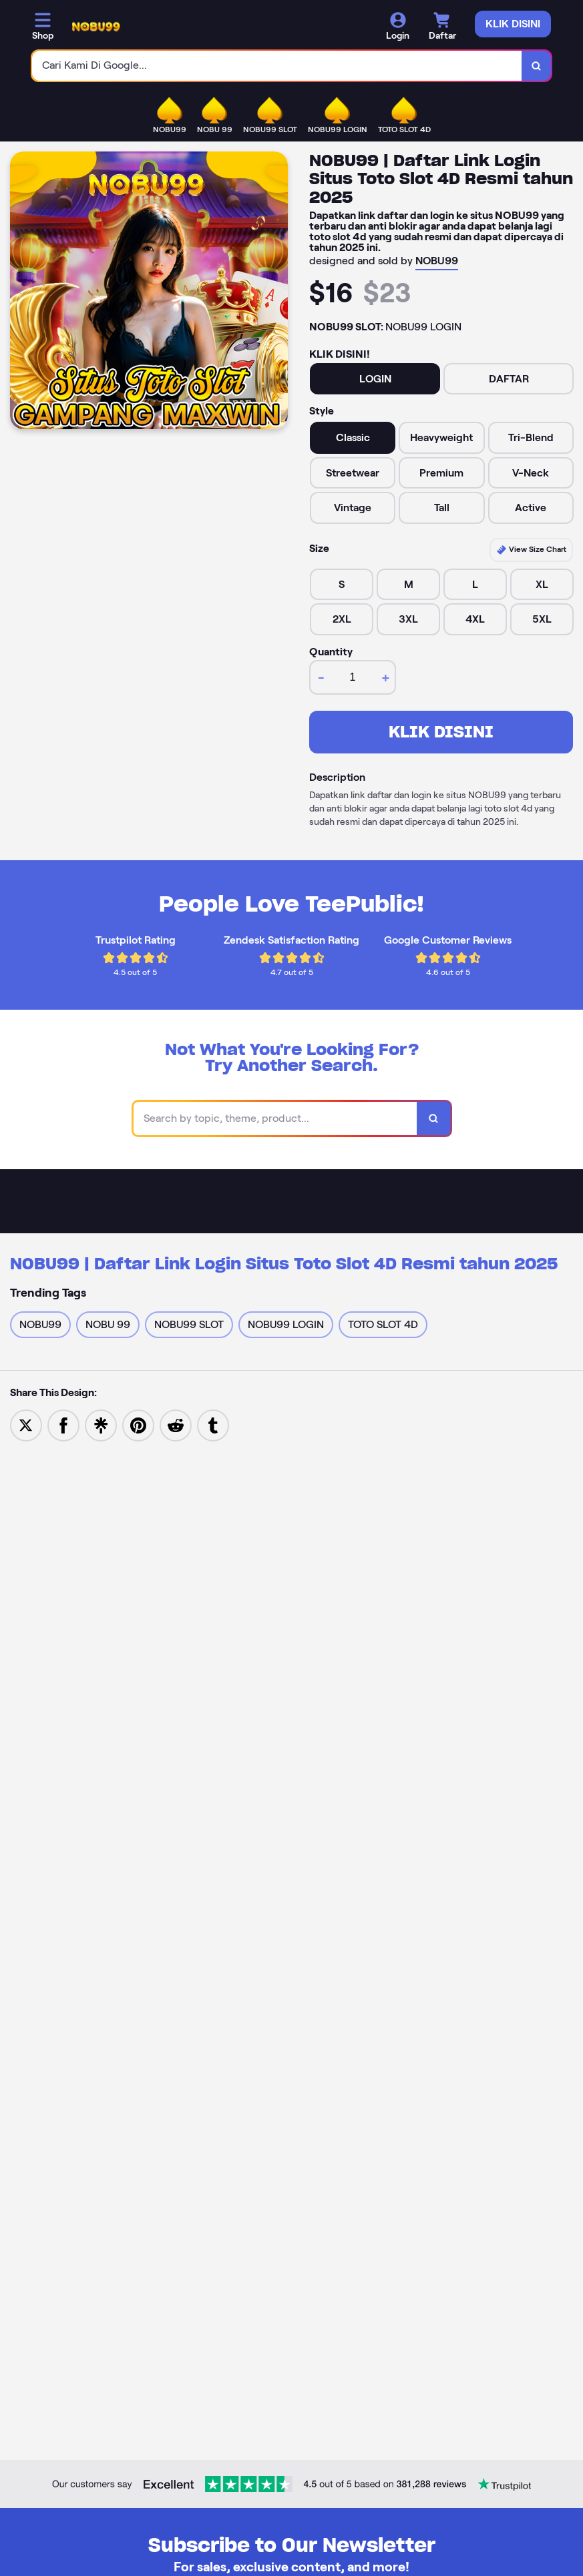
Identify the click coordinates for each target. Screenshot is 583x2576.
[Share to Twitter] (26, 1424)
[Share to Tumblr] (213, 1424)
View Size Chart (531, 550)
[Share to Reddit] (176, 1424)
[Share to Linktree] (101, 1424)
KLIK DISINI (441, 731)
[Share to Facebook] (63, 1424)
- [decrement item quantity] (321, 677)
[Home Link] (96, 27)
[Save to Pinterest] (138, 1424)
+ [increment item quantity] (385, 677)
